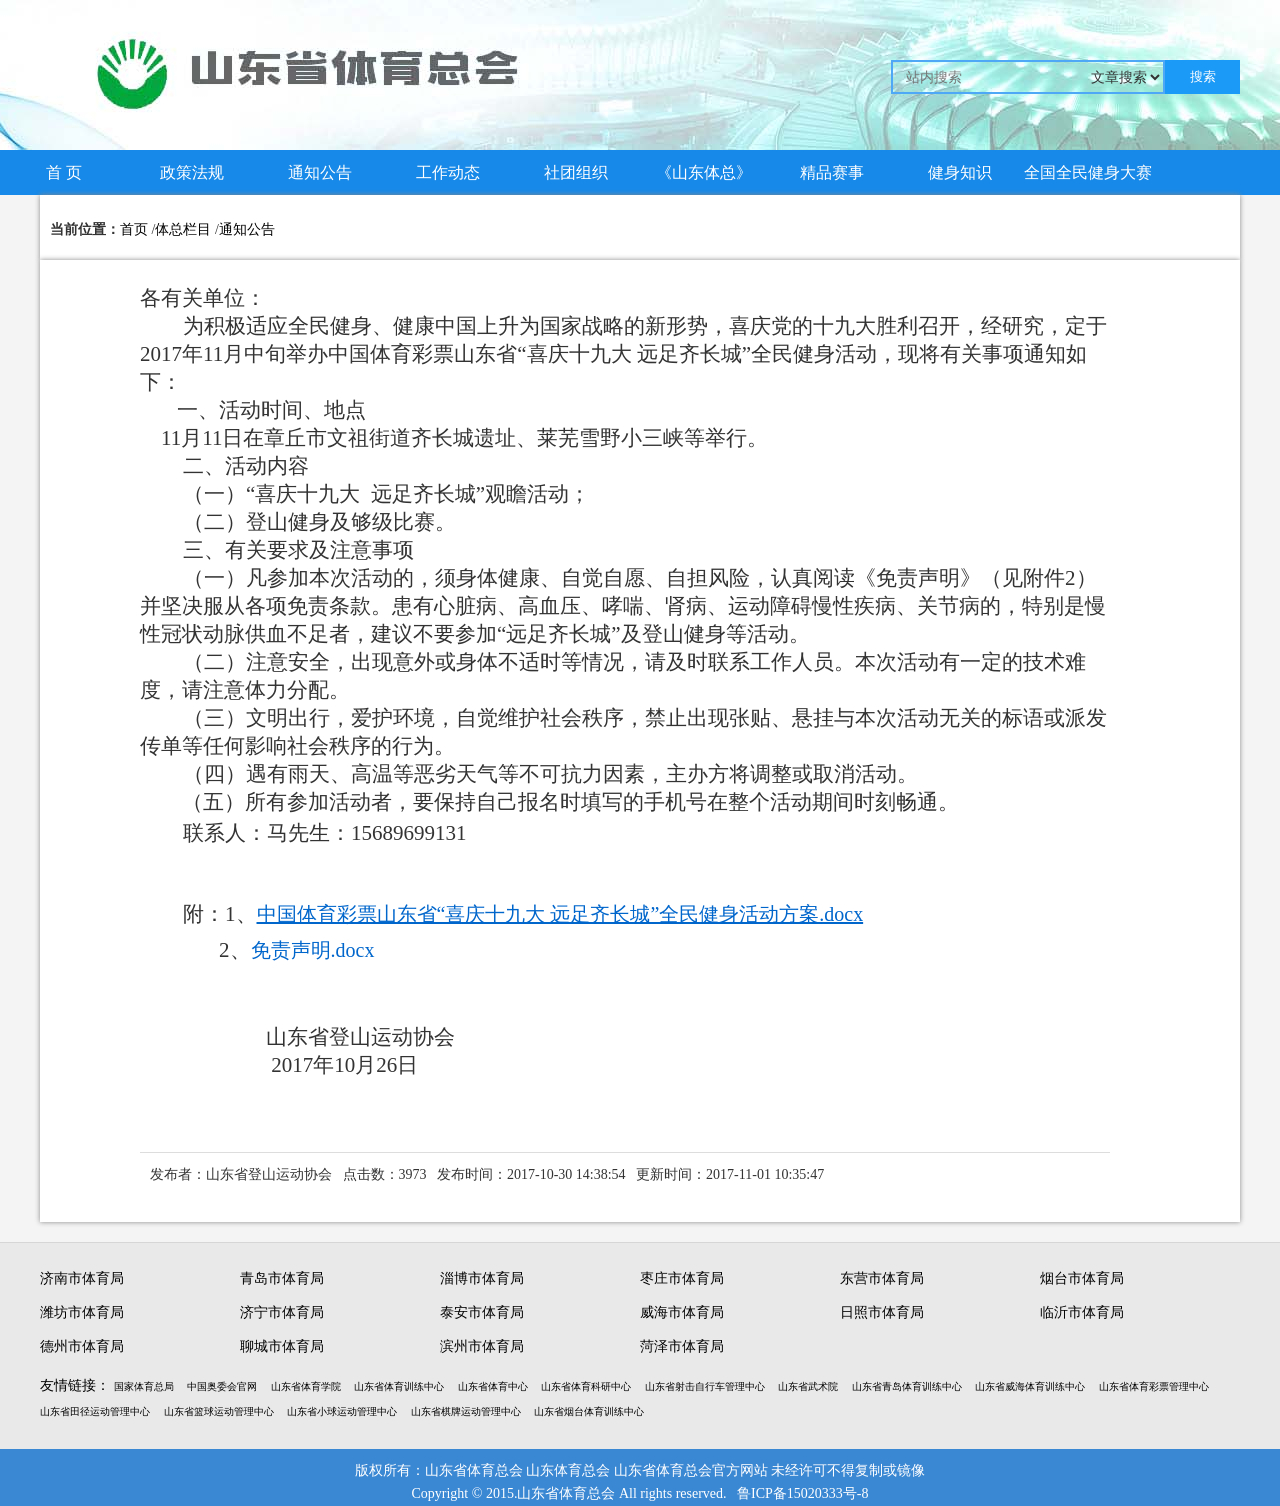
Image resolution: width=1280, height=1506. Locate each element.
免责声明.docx (313, 950)
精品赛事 (832, 172)
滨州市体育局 (482, 1346)
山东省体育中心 (493, 1386)
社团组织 (576, 172)
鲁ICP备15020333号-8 (802, 1493)
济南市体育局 (82, 1278)
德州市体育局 (82, 1346)
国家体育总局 (144, 1386)
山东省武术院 (808, 1386)
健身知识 (960, 172)
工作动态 (448, 172)
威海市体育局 (682, 1312)
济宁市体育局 (282, 1312)
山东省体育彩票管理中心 (1154, 1386)
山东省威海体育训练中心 (1030, 1386)
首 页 (64, 172)
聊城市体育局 (282, 1346)
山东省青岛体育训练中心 (907, 1386)
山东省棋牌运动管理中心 (466, 1411)
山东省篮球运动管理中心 (219, 1411)
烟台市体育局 (1082, 1278)
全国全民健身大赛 (1088, 172)
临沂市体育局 (1082, 1312)
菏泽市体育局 (682, 1346)
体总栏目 (183, 229)
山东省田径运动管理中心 (95, 1411)
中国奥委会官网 (222, 1386)
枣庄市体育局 (682, 1278)
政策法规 (192, 172)
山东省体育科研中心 (586, 1386)
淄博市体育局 (482, 1278)
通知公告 (320, 172)
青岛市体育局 (282, 1278)
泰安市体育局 (482, 1312)
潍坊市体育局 (82, 1312)
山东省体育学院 (306, 1386)
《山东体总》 (704, 172)
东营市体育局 (882, 1278)
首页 (134, 229)
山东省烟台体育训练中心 (589, 1411)
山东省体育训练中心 (399, 1386)
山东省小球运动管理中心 (342, 1411)
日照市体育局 (882, 1312)
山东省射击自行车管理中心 (705, 1386)
